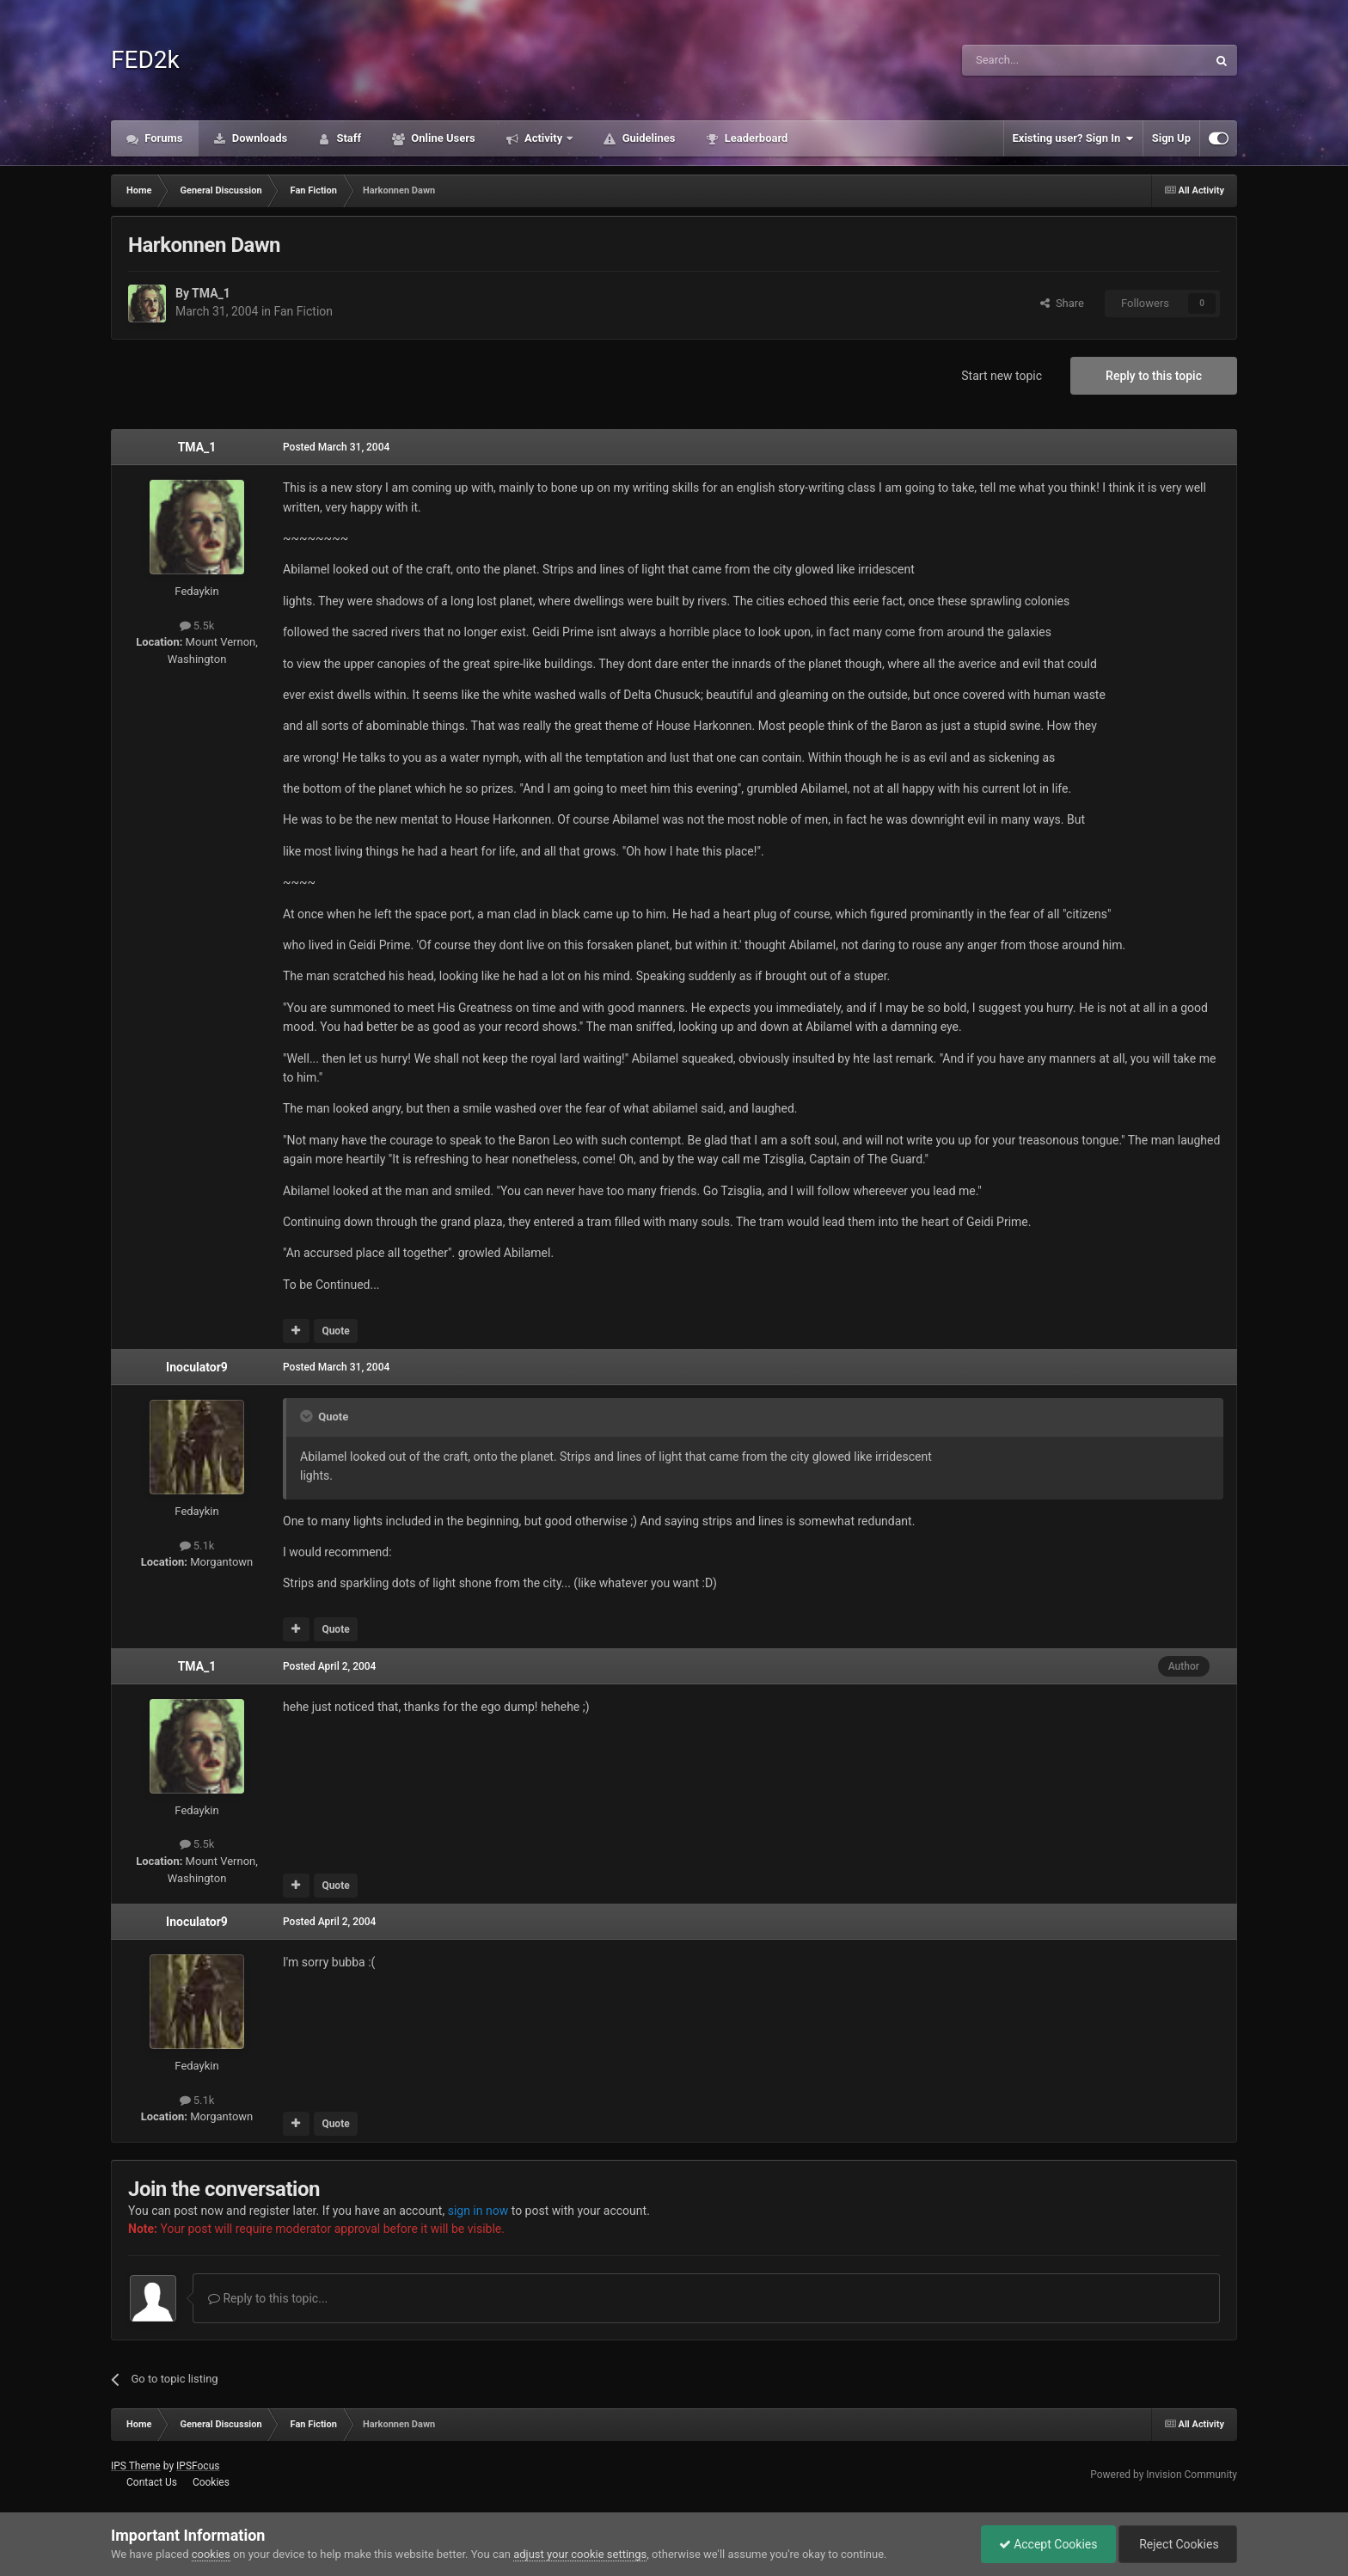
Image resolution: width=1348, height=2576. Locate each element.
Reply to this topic (1154, 376)
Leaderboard (754, 138)
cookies (211, 2554)
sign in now (478, 2210)
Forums (162, 138)
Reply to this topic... (268, 2298)
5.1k (197, 1545)
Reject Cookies (1178, 2544)
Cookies (211, 2482)
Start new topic (1001, 376)
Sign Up (1171, 138)
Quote (335, 1331)
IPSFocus (197, 2466)
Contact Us (151, 2482)
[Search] (1043, 60)
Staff (347, 138)
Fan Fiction (304, 311)
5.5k (197, 625)
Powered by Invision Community (1163, 2475)
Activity (544, 138)
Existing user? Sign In (1073, 138)
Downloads (259, 138)
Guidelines (647, 138)
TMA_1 (211, 293)
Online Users (441, 138)
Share (1062, 303)
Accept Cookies (1048, 2544)
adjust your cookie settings (579, 2554)
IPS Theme (136, 2466)
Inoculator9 (197, 1367)
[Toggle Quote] (308, 1416)
